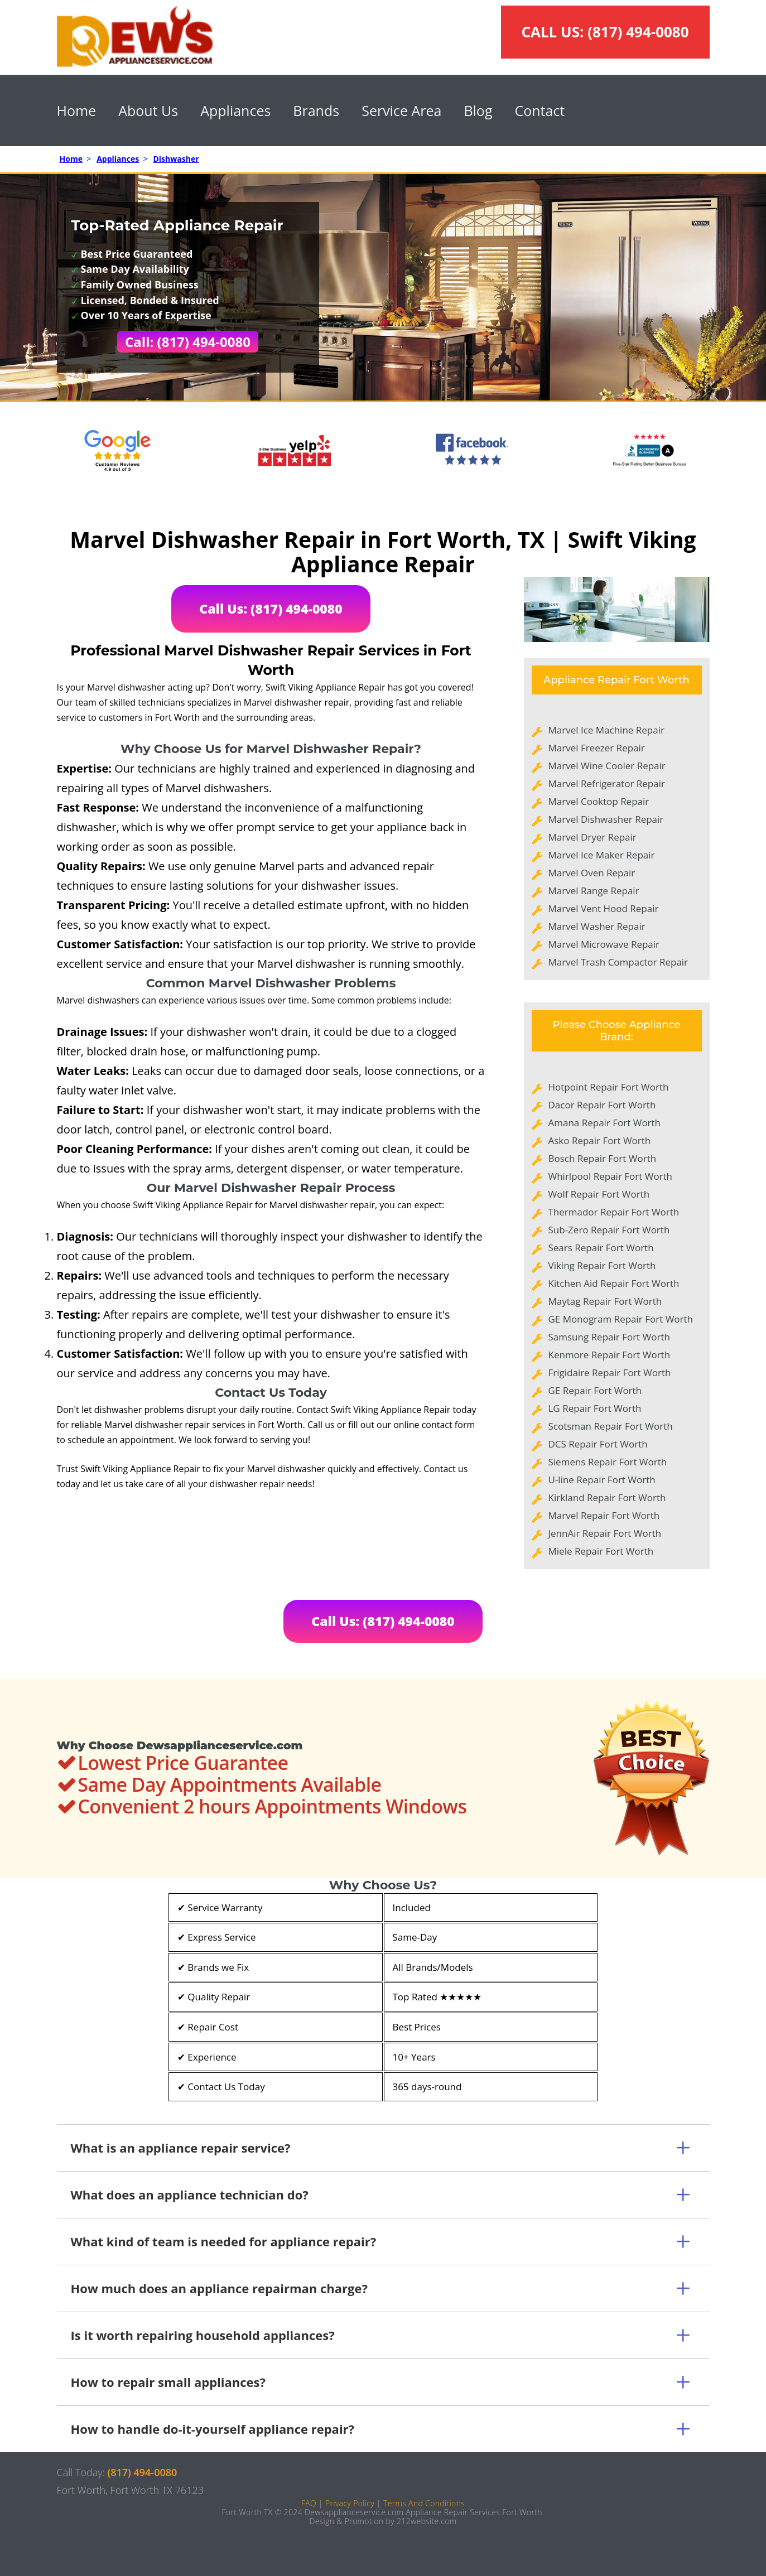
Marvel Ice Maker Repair (601, 854)
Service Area (401, 110)
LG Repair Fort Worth (595, 1408)
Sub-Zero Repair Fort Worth (609, 1229)
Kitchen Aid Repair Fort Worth (614, 1283)
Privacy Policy (349, 2503)
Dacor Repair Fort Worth (602, 1104)
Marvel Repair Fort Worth (604, 1515)
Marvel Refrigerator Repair (606, 783)
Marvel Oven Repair (591, 872)
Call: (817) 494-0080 (187, 341)
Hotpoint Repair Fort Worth (608, 1086)
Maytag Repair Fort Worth (605, 1301)
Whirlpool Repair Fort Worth (610, 1176)
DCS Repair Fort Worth (598, 1443)
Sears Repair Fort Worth (601, 1247)
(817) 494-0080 (637, 32)
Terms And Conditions (424, 2503)
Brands (316, 110)
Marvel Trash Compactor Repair (618, 962)
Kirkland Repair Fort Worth (607, 1497)
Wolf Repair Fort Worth (599, 1194)
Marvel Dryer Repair (592, 837)
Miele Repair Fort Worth (601, 1551)
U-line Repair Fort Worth (602, 1479)
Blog (478, 110)
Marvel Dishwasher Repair (606, 819)
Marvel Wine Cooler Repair (607, 765)
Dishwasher (176, 158)
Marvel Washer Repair (596, 926)
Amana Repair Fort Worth (604, 1122)
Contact (539, 110)
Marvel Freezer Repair (596, 747)
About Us (148, 110)
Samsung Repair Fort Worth (609, 1336)
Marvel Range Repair (593, 890)
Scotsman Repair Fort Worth (610, 1426)
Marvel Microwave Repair (604, 944)
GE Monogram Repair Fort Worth (620, 1319)
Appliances (235, 110)
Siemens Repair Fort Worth (607, 1461)
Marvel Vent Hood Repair (603, 908)
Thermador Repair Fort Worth (614, 1211)
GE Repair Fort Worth (595, 1390)
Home (77, 110)
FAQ (308, 2503)
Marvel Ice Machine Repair (606, 729)
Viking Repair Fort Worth (602, 1265)
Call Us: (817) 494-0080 (271, 609)
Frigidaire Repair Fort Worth (609, 1372)
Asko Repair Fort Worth (599, 1140)
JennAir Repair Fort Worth (605, 1533)
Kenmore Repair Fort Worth (609, 1354)
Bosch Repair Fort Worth (602, 1158)
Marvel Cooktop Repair (598, 801)
